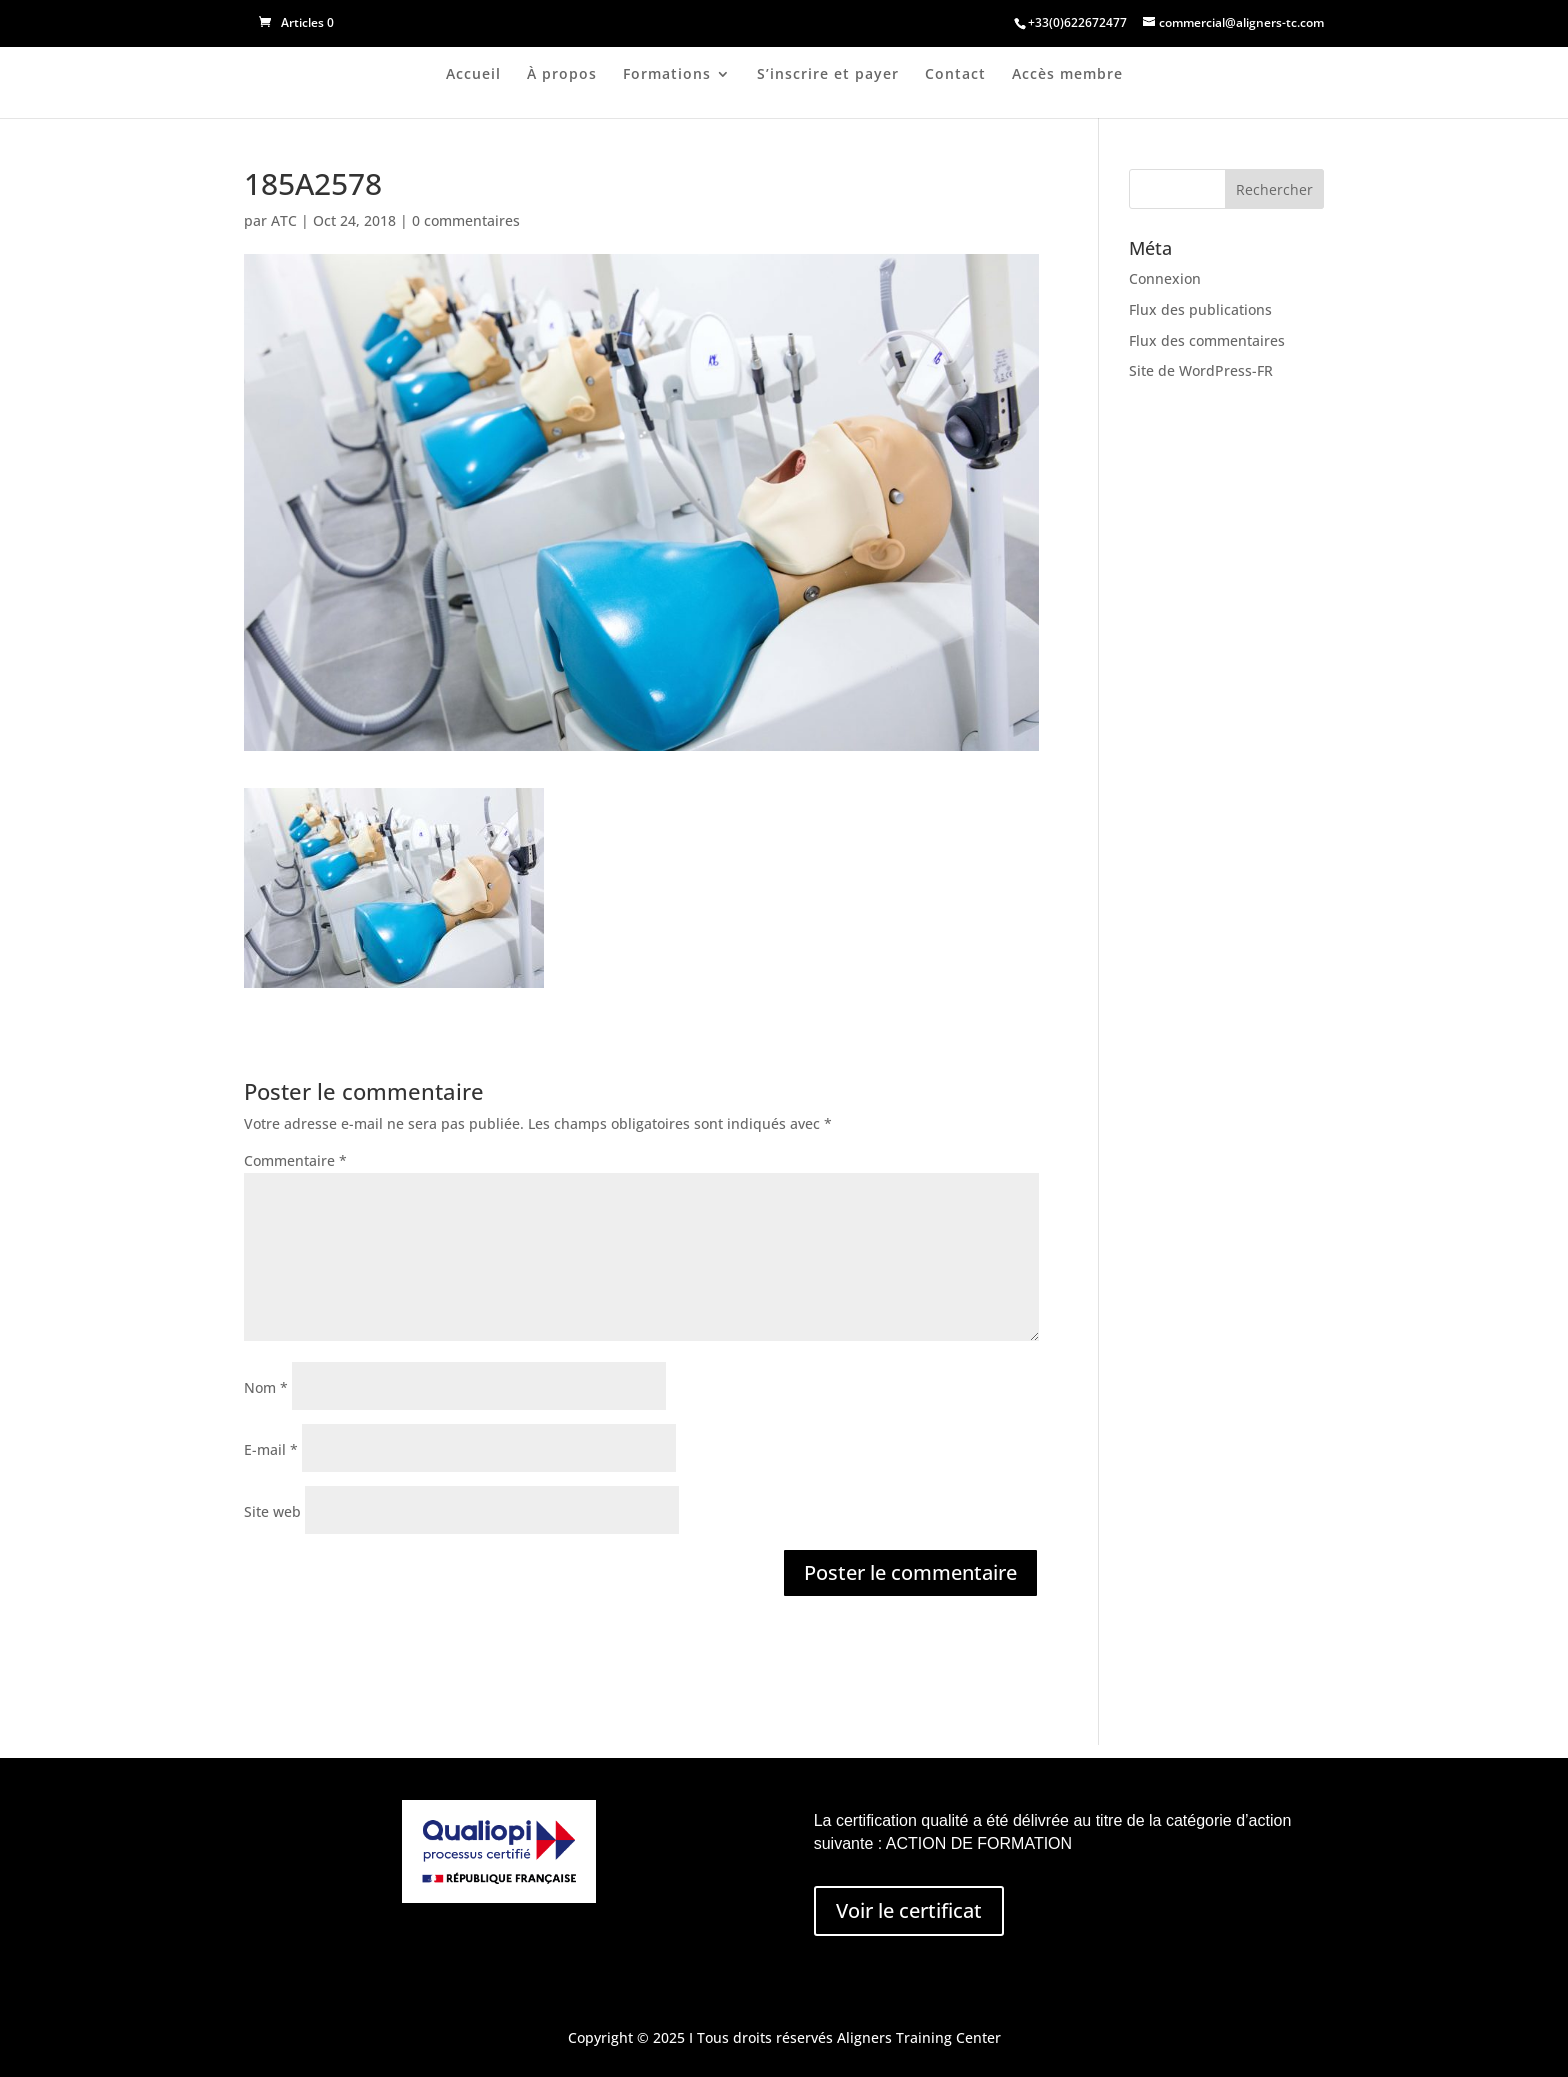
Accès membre (1067, 75)
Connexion (1165, 278)
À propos (562, 75)
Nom (266, 1387)
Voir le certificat (909, 1910)
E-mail (271, 1449)
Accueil (473, 75)
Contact (955, 75)
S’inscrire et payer (828, 75)
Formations (667, 75)
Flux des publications (1200, 309)
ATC (284, 220)
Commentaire (295, 1160)
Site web (272, 1511)
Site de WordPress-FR (1201, 370)
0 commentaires (466, 220)
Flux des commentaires (1207, 340)
